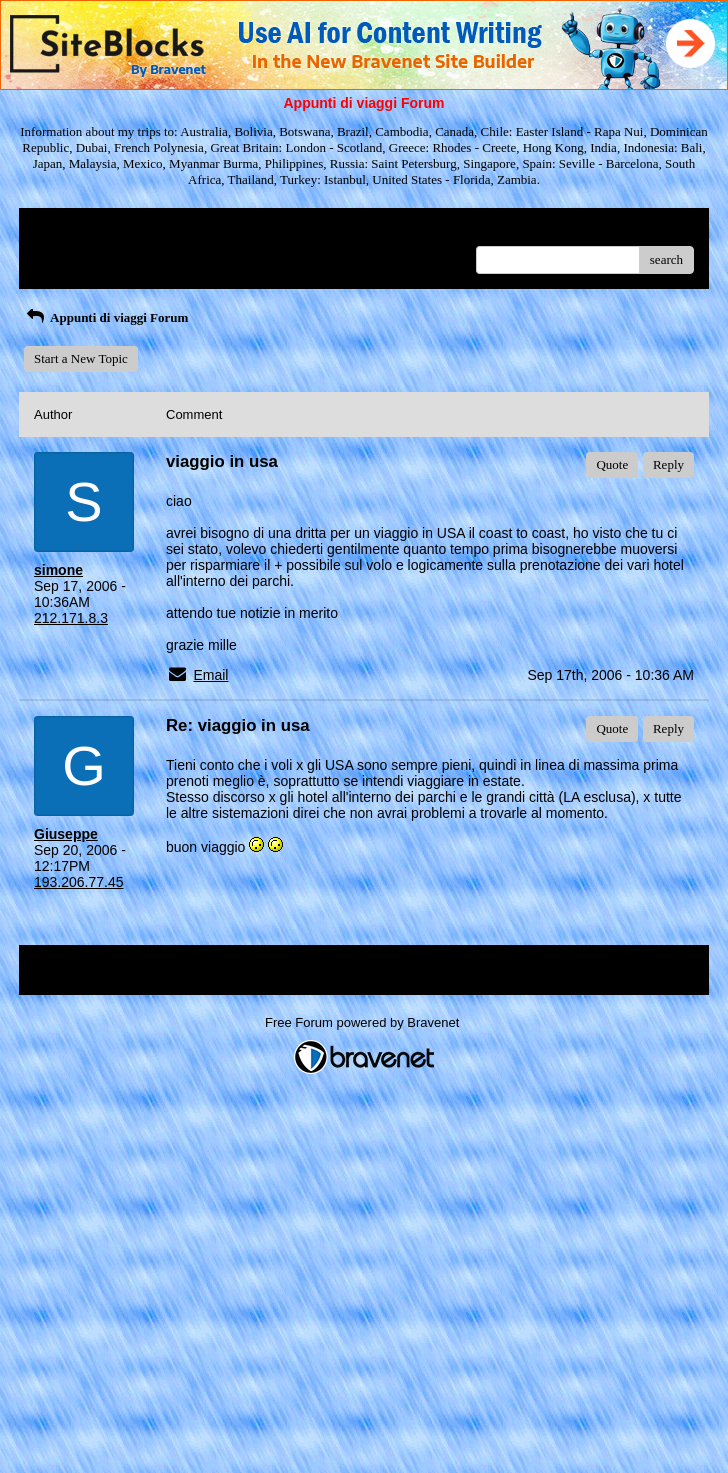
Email (210, 675)
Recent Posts (67, 253)
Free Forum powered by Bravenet (364, 1022)
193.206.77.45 (79, 882)
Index (159, 230)
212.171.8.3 (71, 618)
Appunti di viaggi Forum (106, 317)
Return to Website (80, 230)
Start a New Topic (81, 358)
